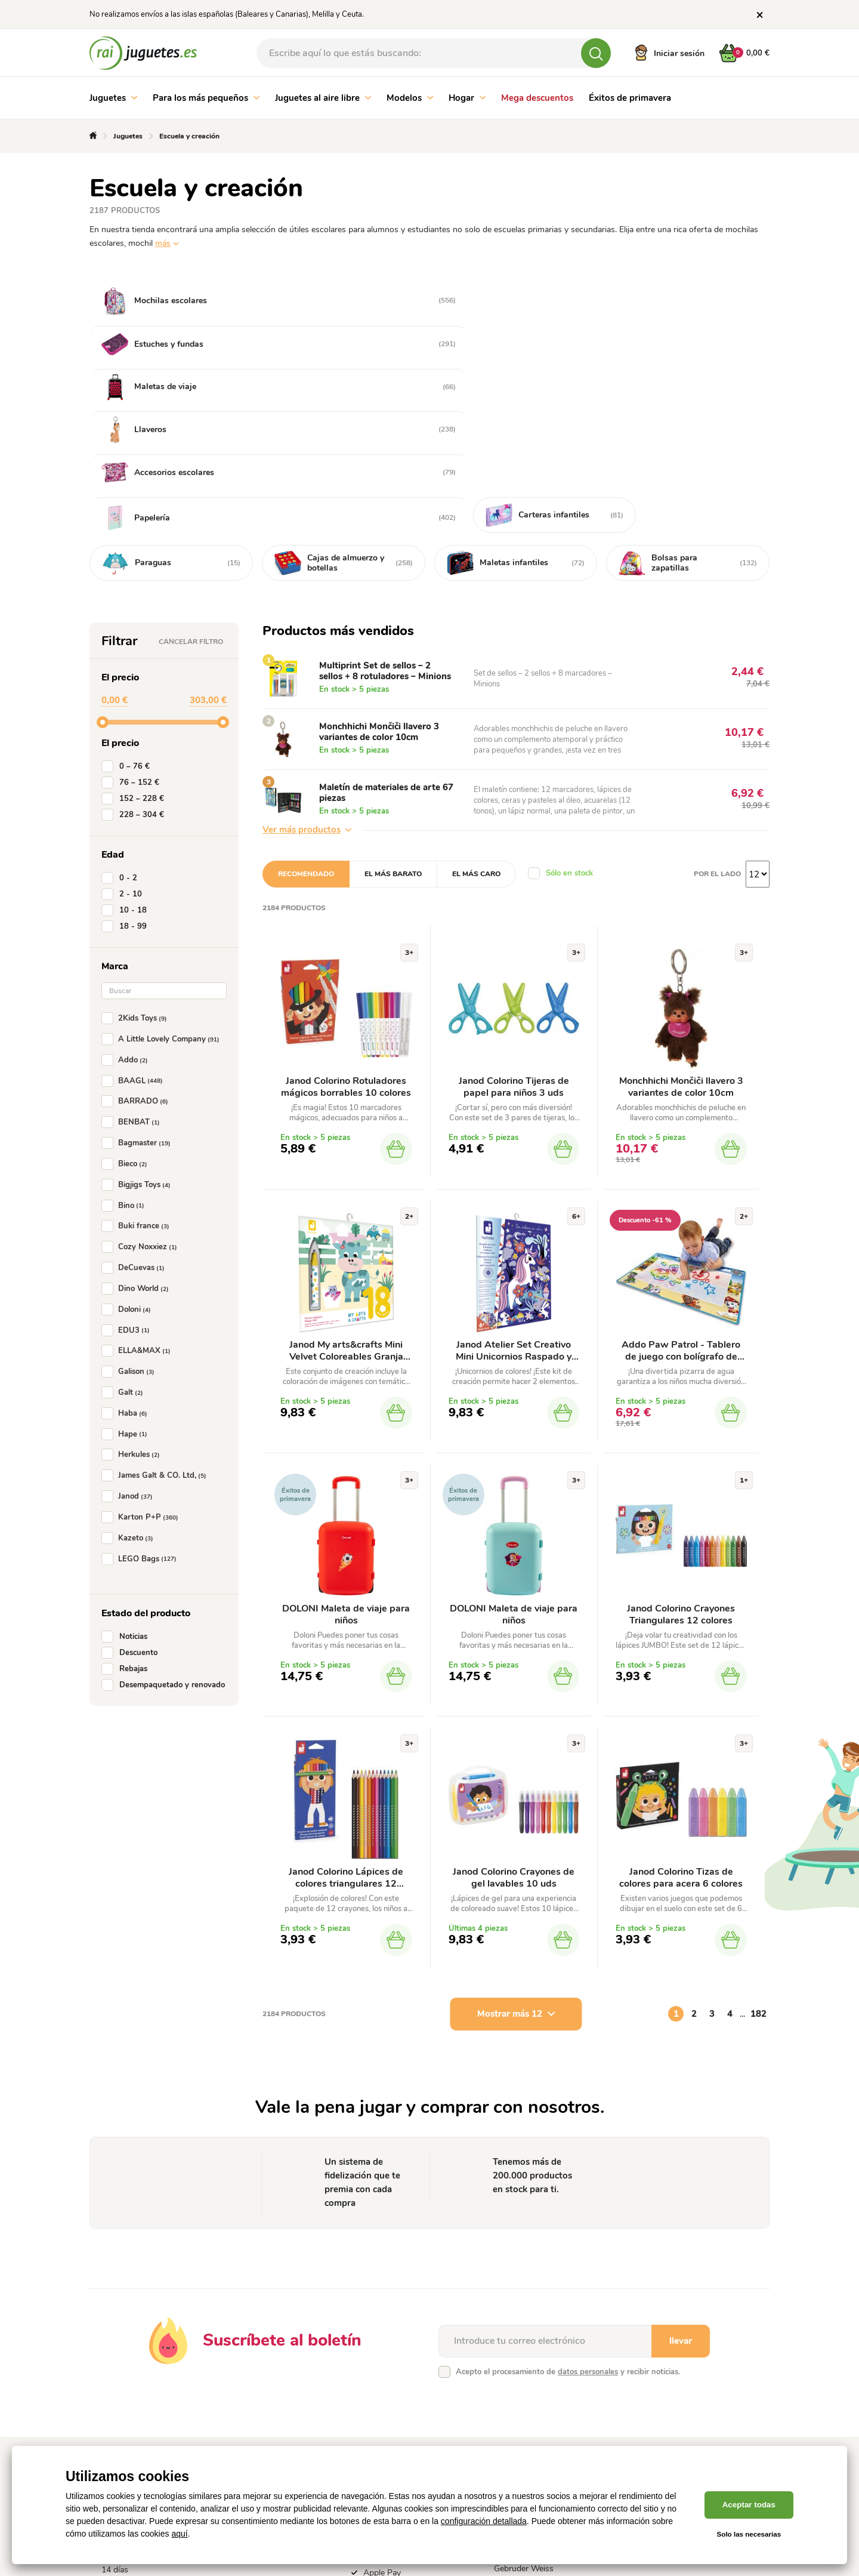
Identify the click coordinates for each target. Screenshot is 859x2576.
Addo (127, 893)
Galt (124, 1226)
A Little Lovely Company (163, 872)
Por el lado (717, 707)
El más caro (476, 707)
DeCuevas (135, 1101)
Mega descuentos (537, 98)
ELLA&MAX (138, 1184)
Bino (125, 1038)
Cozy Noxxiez (141, 1080)
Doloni (128, 1143)
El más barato (393, 707)
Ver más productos (306, 663)
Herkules (133, 1288)
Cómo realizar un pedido (277, 2367)
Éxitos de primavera (630, 98)
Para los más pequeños (206, 98)
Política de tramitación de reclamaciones (148, 2373)
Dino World (137, 1122)
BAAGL (134, 913)
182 (758, 1850)
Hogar (467, 98)
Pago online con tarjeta (406, 2352)
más (163, 243)
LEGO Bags (141, 1391)
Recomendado (306, 707)
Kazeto (129, 1371)
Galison (130, 1205)
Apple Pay (382, 2409)
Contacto (249, 2397)
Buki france (137, 1059)
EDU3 (128, 1163)
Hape (126, 1267)
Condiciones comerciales (147, 2352)
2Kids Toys (136, 851)
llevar (680, 2177)
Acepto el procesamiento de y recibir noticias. (568, 2208)
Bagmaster (138, 976)
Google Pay (384, 2394)
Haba (126, 1246)
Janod (129, 1329)
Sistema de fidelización (274, 2352)
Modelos (410, 98)
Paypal (375, 2424)
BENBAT (133, 955)
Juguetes (113, 98)
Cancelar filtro (191, 475)
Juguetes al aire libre (323, 98)
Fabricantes (253, 2382)
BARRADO (137, 934)
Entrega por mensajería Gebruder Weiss (536, 2399)
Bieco (126, 997)
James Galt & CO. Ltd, (156, 1309)
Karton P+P (142, 1350)
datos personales (588, 2208)
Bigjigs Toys (138, 1018)
